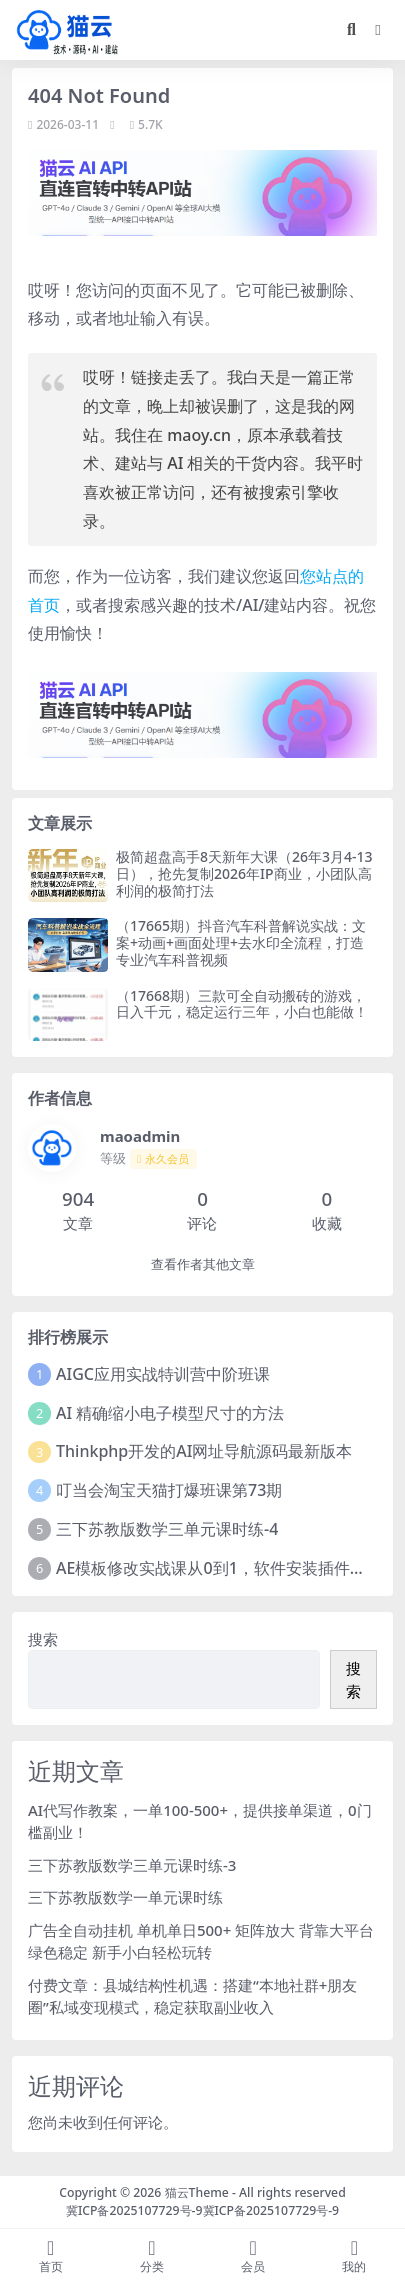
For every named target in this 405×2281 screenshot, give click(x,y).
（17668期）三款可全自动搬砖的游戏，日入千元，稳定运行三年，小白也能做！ (242, 1004)
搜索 (43, 1639)
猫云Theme (197, 2192)
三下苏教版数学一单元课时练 (125, 1897)
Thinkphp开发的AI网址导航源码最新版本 (204, 1451)
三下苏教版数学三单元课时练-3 (132, 1865)
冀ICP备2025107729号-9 (134, 2210)
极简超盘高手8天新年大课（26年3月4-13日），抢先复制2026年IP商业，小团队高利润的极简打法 (244, 873)
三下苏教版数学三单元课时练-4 (167, 1529)
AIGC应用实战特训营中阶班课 (163, 1374)
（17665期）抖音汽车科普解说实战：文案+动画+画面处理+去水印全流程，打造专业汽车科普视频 (241, 942)
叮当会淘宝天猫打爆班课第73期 (169, 1490)
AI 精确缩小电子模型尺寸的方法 (170, 1413)
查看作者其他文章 (203, 1264)
